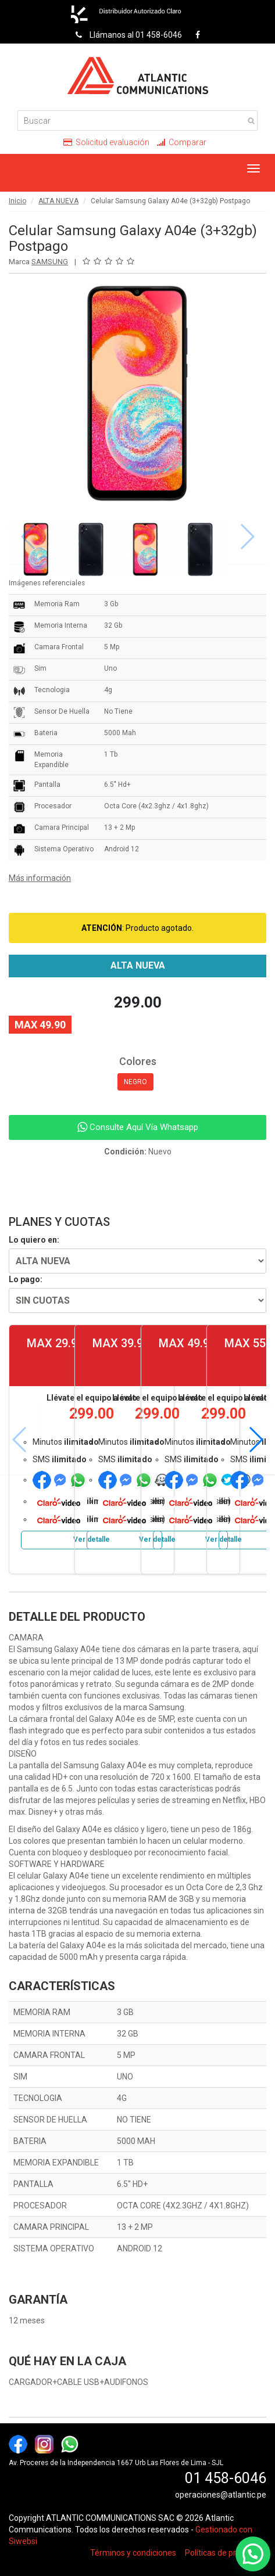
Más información (40, 878)
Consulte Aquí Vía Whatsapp (137, 1127)
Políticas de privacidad (225, 2552)
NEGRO (135, 1082)
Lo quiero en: (34, 1239)
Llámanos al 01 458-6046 (126, 35)
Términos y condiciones (133, 2552)
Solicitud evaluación (106, 142)
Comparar (181, 142)
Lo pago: (25, 1279)
